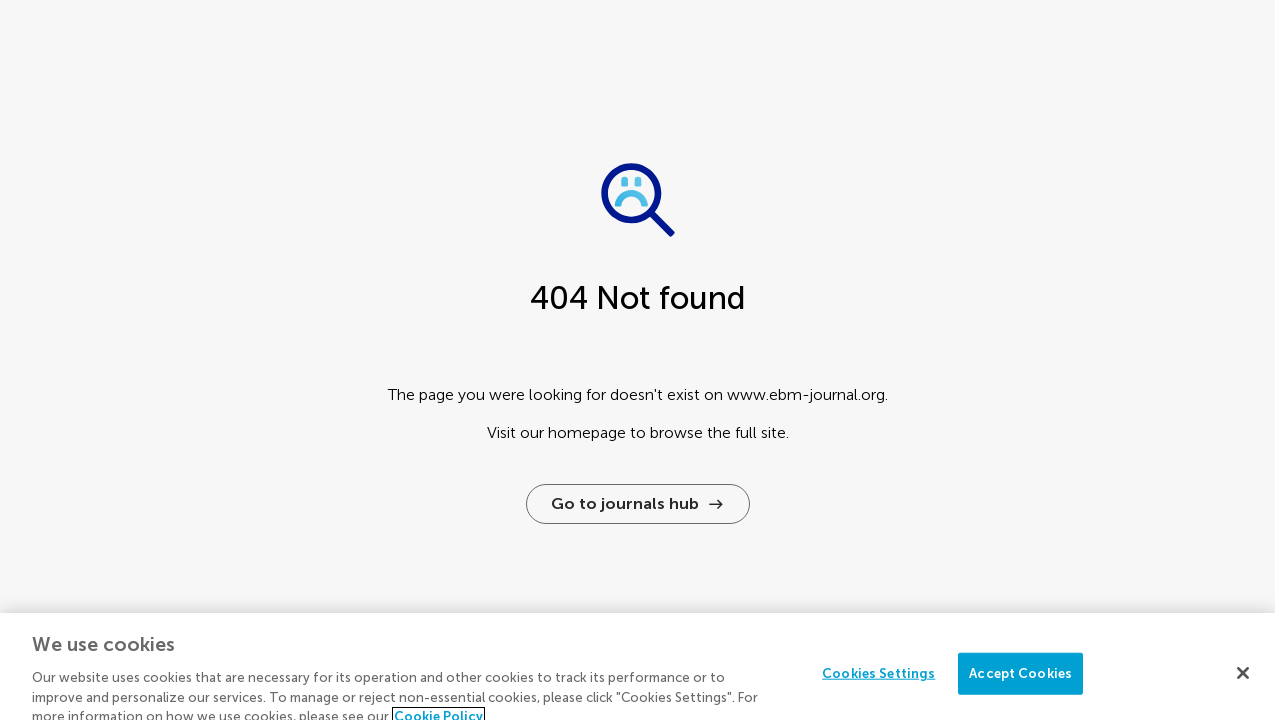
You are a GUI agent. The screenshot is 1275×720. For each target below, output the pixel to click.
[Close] (1243, 679)
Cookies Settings (878, 679)
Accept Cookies (1020, 679)
